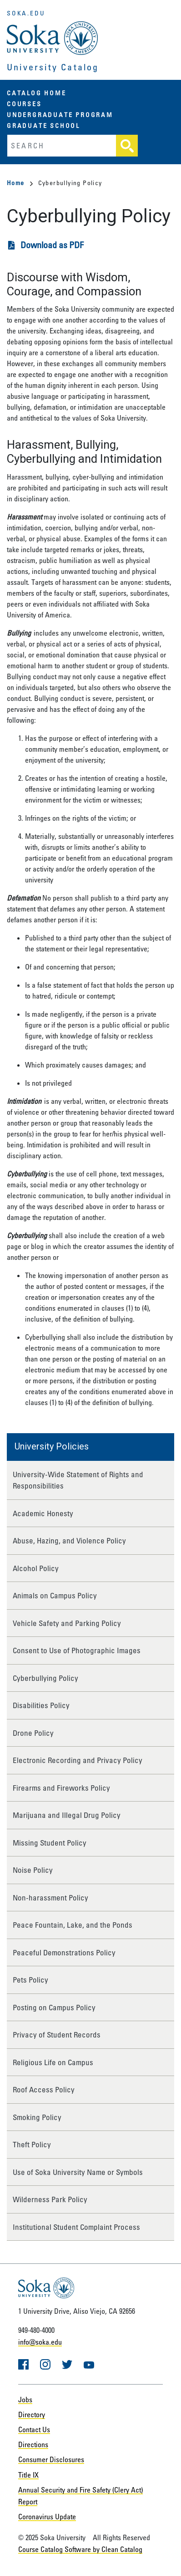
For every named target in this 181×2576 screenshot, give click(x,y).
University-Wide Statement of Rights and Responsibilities (78, 1480)
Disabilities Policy (41, 1705)
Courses (24, 104)
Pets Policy (30, 1979)
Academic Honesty (43, 1513)
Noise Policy (33, 1870)
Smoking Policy (37, 2117)
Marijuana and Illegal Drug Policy (67, 1815)
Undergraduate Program (60, 114)
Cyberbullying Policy (45, 1678)
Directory (31, 2414)
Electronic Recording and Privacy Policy (77, 1760)
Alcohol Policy (36, 1568)
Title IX (28, 2474)
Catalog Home (36, 93)
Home (20, 182)
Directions (33, 2444)
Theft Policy (32, 2144)
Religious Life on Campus (53, 2062)
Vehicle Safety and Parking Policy (67, 1623)
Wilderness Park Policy (50, 2199)
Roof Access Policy (44, 2089)
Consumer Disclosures (51, 2459)
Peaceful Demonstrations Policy (64, 1952)
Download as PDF (52, 244)
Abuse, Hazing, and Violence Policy (69, 1540)
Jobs (25, 2399)
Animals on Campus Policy (55, 1595)
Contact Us (34, 2429)
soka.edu (26, 13)
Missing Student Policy (49, 1842)
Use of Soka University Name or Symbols (78, 2172)
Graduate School (43, 125)
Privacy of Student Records (57, 2034)
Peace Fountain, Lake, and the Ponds (72, 1925)
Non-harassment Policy (50, 1897)
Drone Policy (33, 1733)
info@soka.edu (40, 2341)
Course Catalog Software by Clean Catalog (80, 2549)
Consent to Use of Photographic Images (77, 1650)
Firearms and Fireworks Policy (61, 1787)
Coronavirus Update (47, 2516)
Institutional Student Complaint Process (76, 2227)
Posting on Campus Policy (54, 2007)
